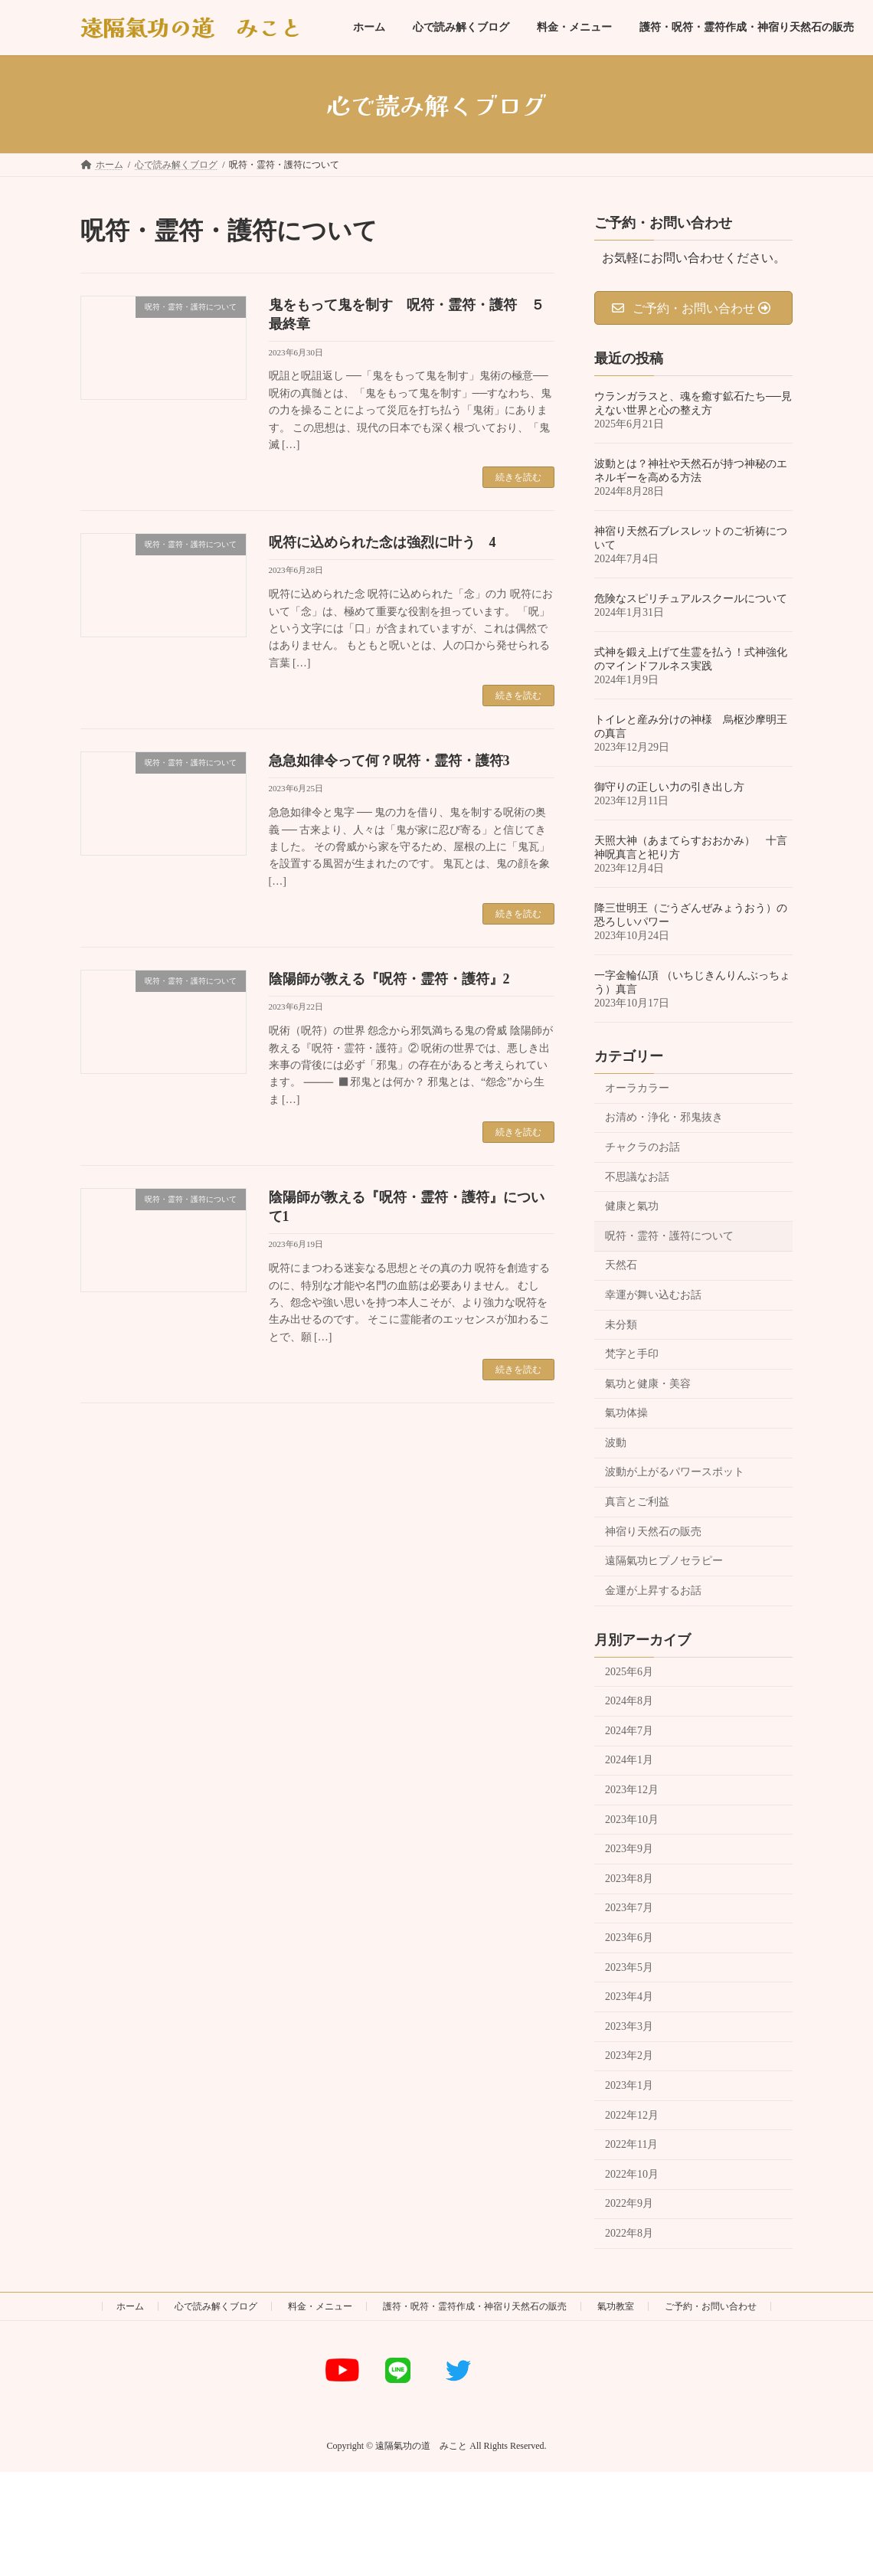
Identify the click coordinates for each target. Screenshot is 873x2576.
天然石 (621, 1266)
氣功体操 (626, 1413)
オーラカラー (637, 1088)
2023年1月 (629, 2085)
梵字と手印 (632, 1354)
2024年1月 (629, 1760)
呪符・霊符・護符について (669, 1236)
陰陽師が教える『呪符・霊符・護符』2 (389, 979)
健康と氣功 (632, 1206)
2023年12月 (632, 1789)
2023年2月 (629, 2056)
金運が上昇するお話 (653, 1590)
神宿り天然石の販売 (653, 1531)
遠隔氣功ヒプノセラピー (664, 1560)
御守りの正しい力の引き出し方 (669, 787)
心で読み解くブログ (216, 2306)
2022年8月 (629, 2233)
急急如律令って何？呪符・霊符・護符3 (389, 760)
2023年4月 (629, 1996)
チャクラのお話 (642, 1147)
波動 (615, 1442)
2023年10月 (632, 1819)
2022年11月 (631, 2144)
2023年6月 (629, 1937)
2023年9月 (629, 1848)
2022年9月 (629, 2204)
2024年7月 (629, 1730)
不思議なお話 (637, 1177)
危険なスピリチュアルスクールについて (690, 598)
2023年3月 (629, 2026)
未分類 (621, 1325)
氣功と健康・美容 (648, 1383)
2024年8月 (629, 1701)
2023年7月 (629, 1908)
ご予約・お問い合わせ (711, 2306)
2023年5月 (629, 1967)
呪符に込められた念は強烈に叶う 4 (382, 542)
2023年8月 (629, 1878)
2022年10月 (632, 2174)
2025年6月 (629, 1672)
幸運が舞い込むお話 (653, 1295)
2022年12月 (632, 2115)
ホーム (130, 2306)
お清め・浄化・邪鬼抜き (664, 1118)
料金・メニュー (320, 2306)
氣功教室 (615, 2306)
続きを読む (518, 477)
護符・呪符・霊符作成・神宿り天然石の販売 (475, 2306)
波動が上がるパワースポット (674, 1472)
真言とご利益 (637, 1501)
